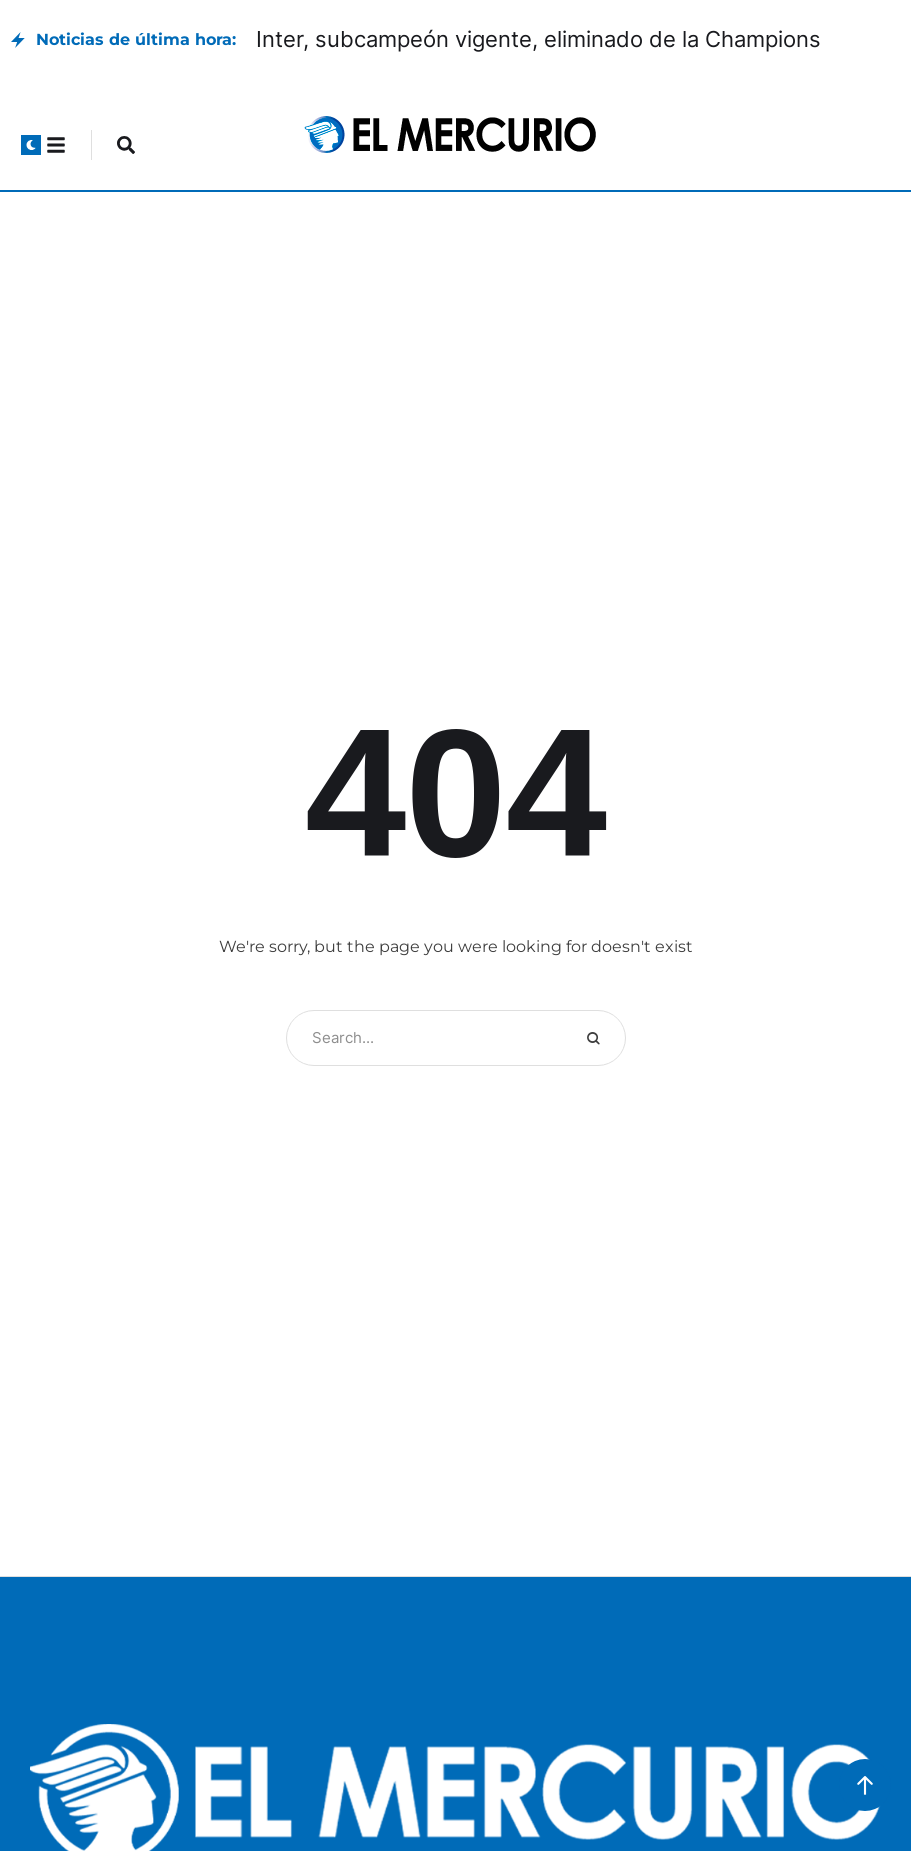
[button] (31, 145)
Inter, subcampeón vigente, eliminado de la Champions (538, 39)
